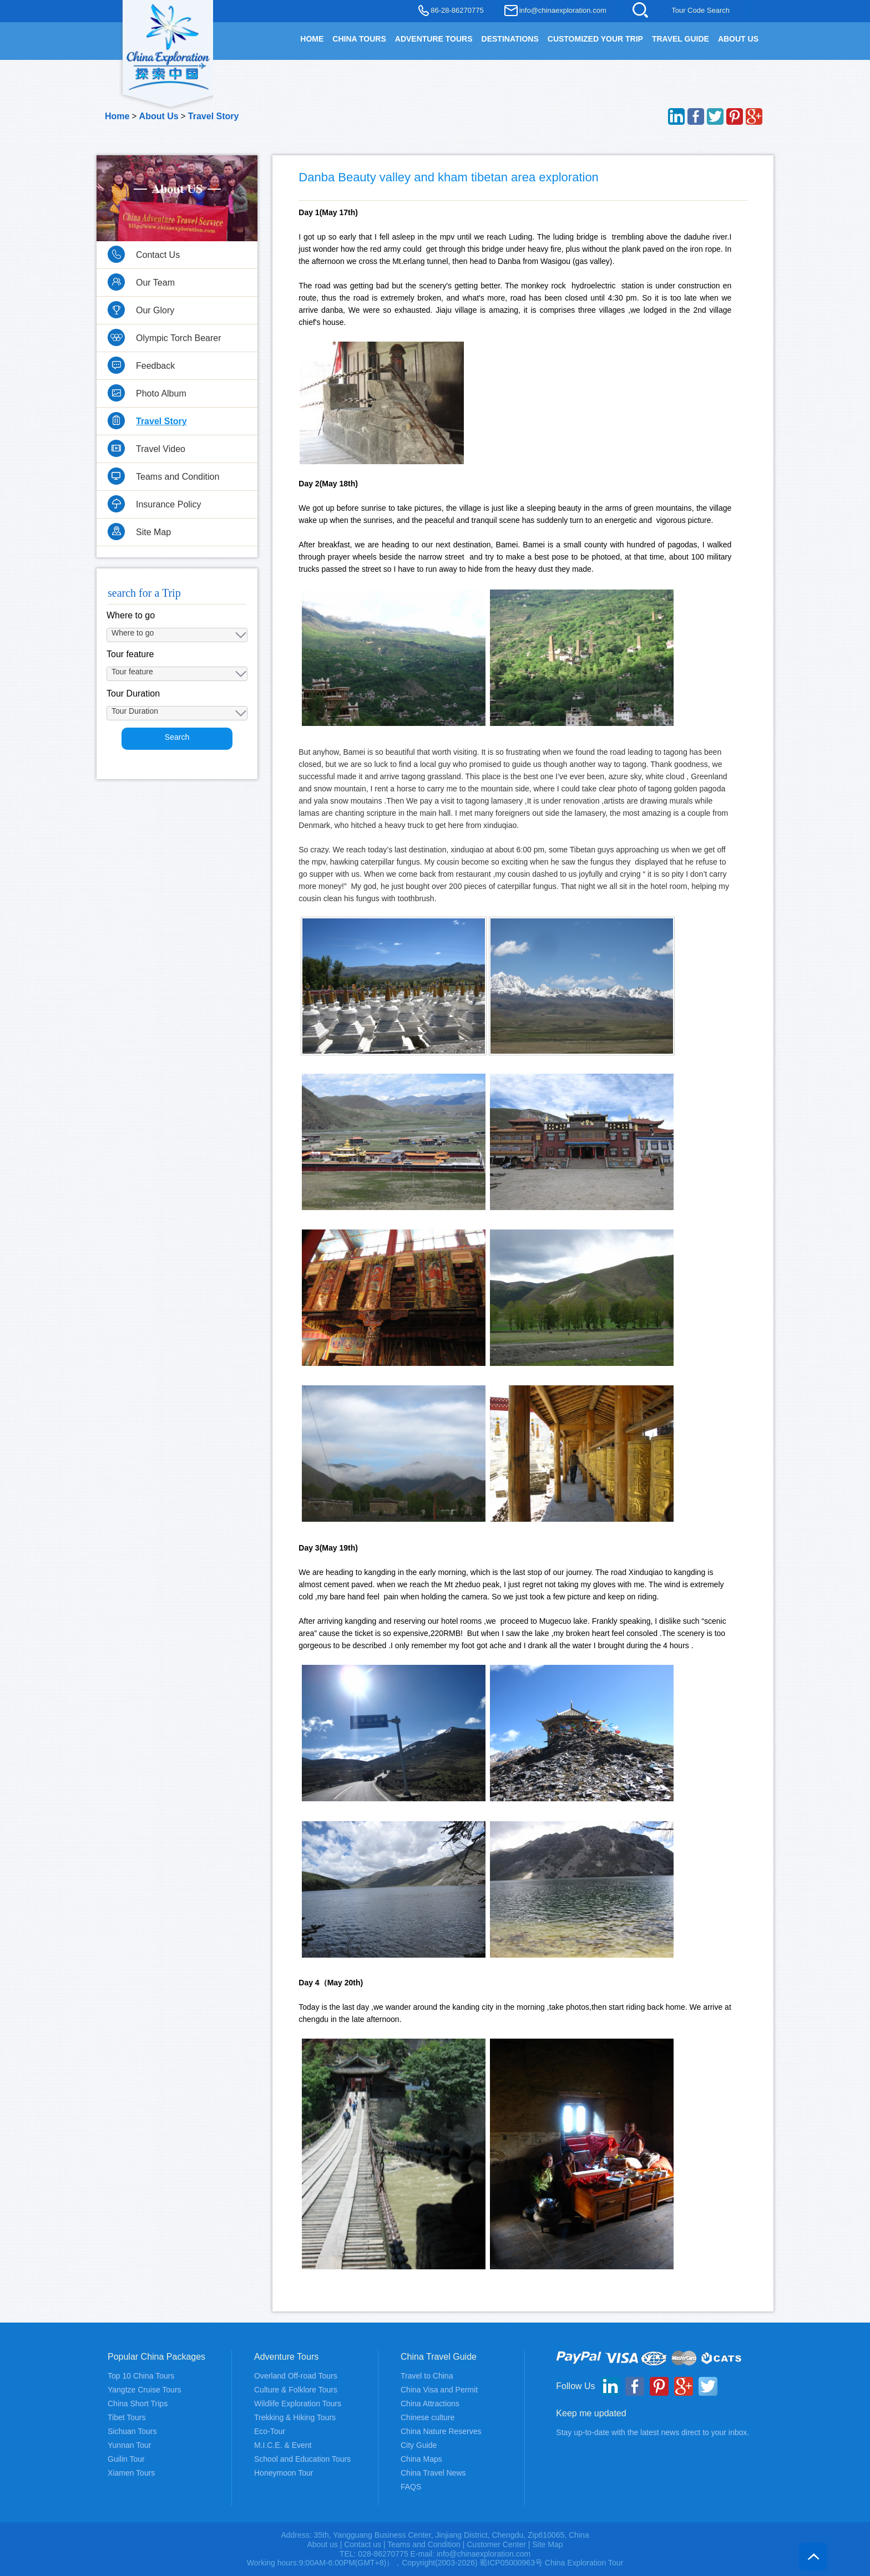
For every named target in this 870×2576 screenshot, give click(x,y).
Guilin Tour (126, 2459)
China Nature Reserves (441, 2431)
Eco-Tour (269, 2431)
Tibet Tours (126, 2417)
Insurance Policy (168, 504)
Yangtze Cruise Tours (144, 2389)
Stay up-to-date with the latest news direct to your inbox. (652, 2432)
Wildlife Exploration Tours (297, 2403)
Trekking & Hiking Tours (295, 2417)
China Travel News (433, 2472)
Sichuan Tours (132, 2431)
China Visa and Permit (439, 2389)
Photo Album (161, 393)
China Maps (421, 2459)
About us (322, 2544)
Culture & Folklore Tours (295, 2389)
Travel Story (213, 116)
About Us (738, 38)
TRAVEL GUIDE (680, 38)
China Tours (359, 38)
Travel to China (427, 2375)
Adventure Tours (434, 38)
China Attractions (430, 2403)
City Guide (419, 2445)
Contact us (362, 2544)
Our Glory (155, 310)
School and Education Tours (302, 2459)
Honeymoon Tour (283, 2472)
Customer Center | (499, 2544)
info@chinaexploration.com (562, 10)
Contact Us (158, 255)
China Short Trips (138, 2403)
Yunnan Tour (129, 2445)
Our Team (155, 282)
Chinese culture (427, 2417)
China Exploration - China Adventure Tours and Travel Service (168, 45)
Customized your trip (595, 38)
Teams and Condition (177, 476)
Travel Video (160, 449)
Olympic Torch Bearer (178, 338)
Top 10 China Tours (141, 2375)
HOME (311, 38)
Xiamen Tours (131, 2472)
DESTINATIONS (510, 38)
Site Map (153, 532)
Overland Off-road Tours (295, 2375)
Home (117, 116)
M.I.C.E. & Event (282, 2445)
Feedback (155, 365)
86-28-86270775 (457, 10)
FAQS (411, 2486)
